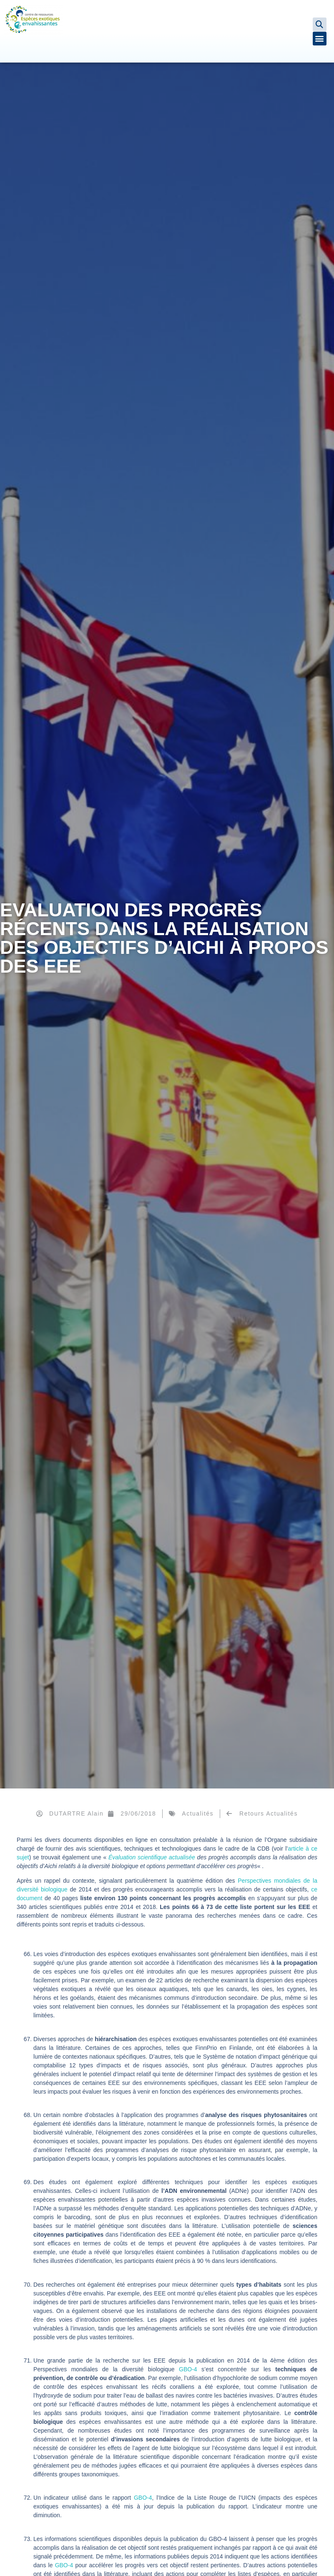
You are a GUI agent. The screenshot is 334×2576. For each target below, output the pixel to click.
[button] (319, 24)
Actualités (197, 1813)
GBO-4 (188, 2369)
